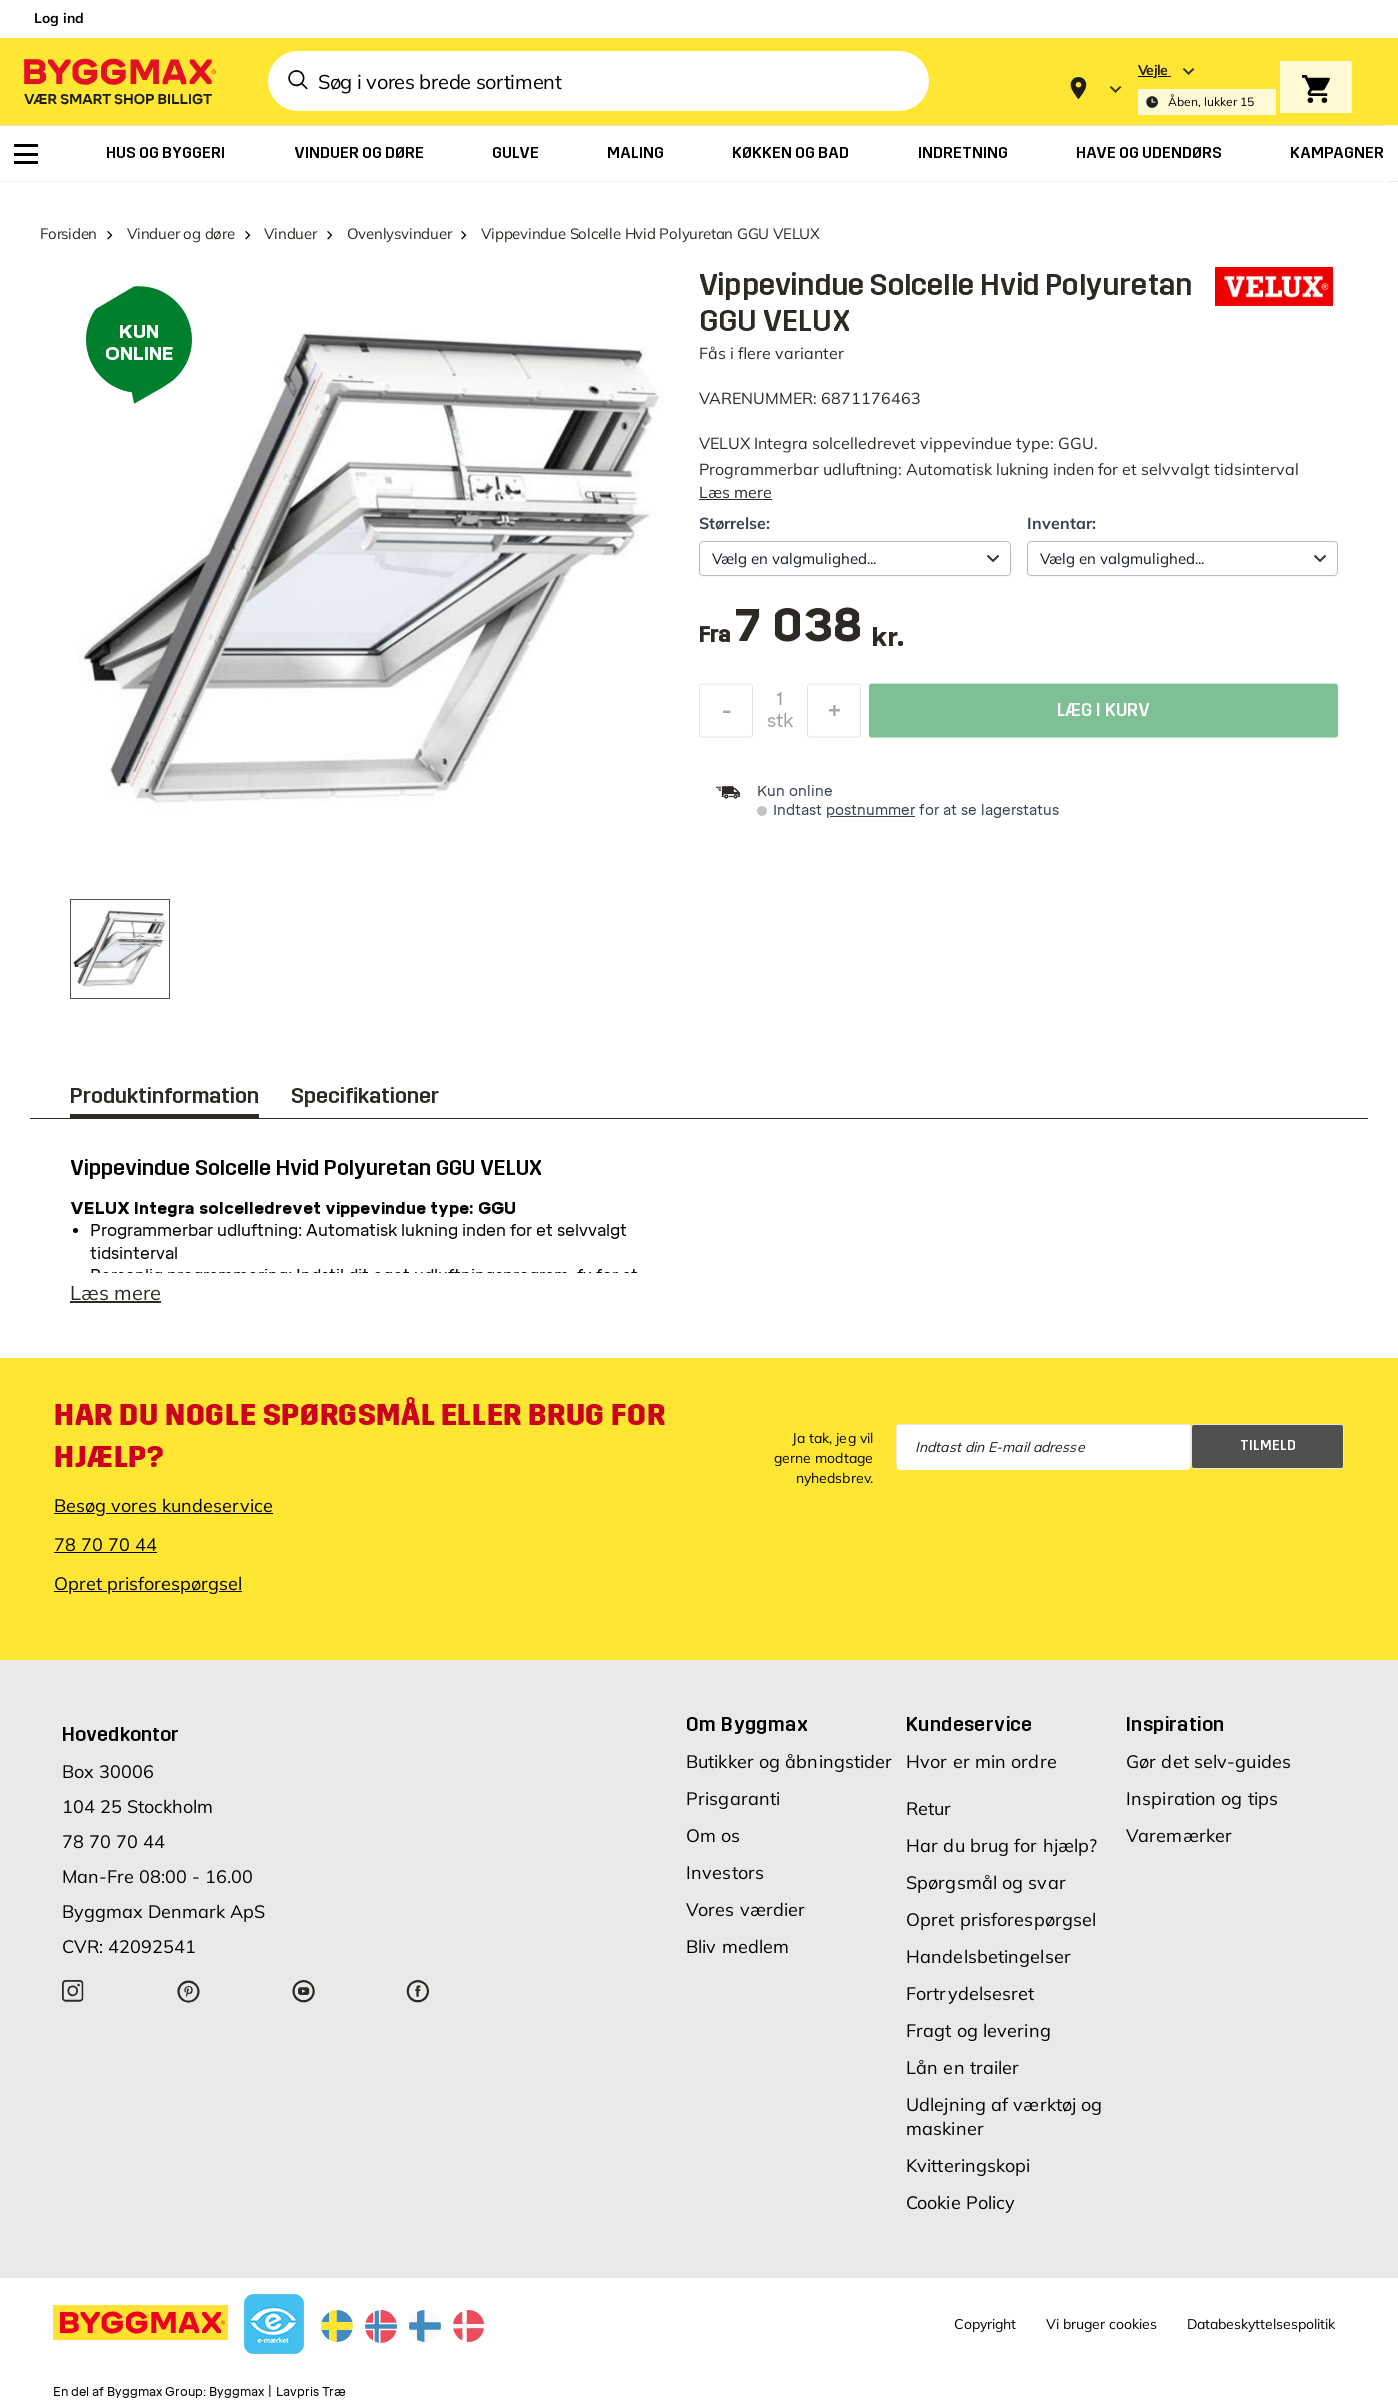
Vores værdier (745, 1909)
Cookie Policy (960, 2202)
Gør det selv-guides (1208, 1761)
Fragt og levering (978, 2030)
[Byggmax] (118, 80)
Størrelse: (734, 523)
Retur (929, 1808)
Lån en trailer (962, 2067)
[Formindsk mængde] (726, 716)
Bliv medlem (737, 1946)
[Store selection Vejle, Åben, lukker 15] (1207, 88)
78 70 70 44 (105, 1544)
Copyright (985, 2324)
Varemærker (1179, 1835)
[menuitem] (26, 154)
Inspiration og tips (1202, 1798)
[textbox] (819, 635)
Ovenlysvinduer (399, 233)
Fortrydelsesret (970, 1993)
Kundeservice (969, 1724)
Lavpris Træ (311, 2392)
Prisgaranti (733, 1798)
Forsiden (68, 233)
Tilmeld (1268, 1445)
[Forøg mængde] (834, 716)
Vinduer (290, 233)
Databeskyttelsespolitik (1261, 2324)
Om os (713, 1835)
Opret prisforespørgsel (148, 1583)
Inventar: (1061, 523)
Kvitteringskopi (968, 2165)
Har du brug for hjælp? (1001, 1845)
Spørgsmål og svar (986, 1882)
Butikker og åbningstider (789, 1761)
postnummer (870, 810)
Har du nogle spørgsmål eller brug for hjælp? (359, 1436)
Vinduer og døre (181, 233)
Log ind (59, 18)
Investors (725, 1872)
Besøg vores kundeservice (163, 1505)
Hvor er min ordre (981, 1761)
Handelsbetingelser (988, 1956)
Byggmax (236, 2392)
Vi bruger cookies (1101, 2324)
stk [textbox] (780, 726)
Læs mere (735, 492)
